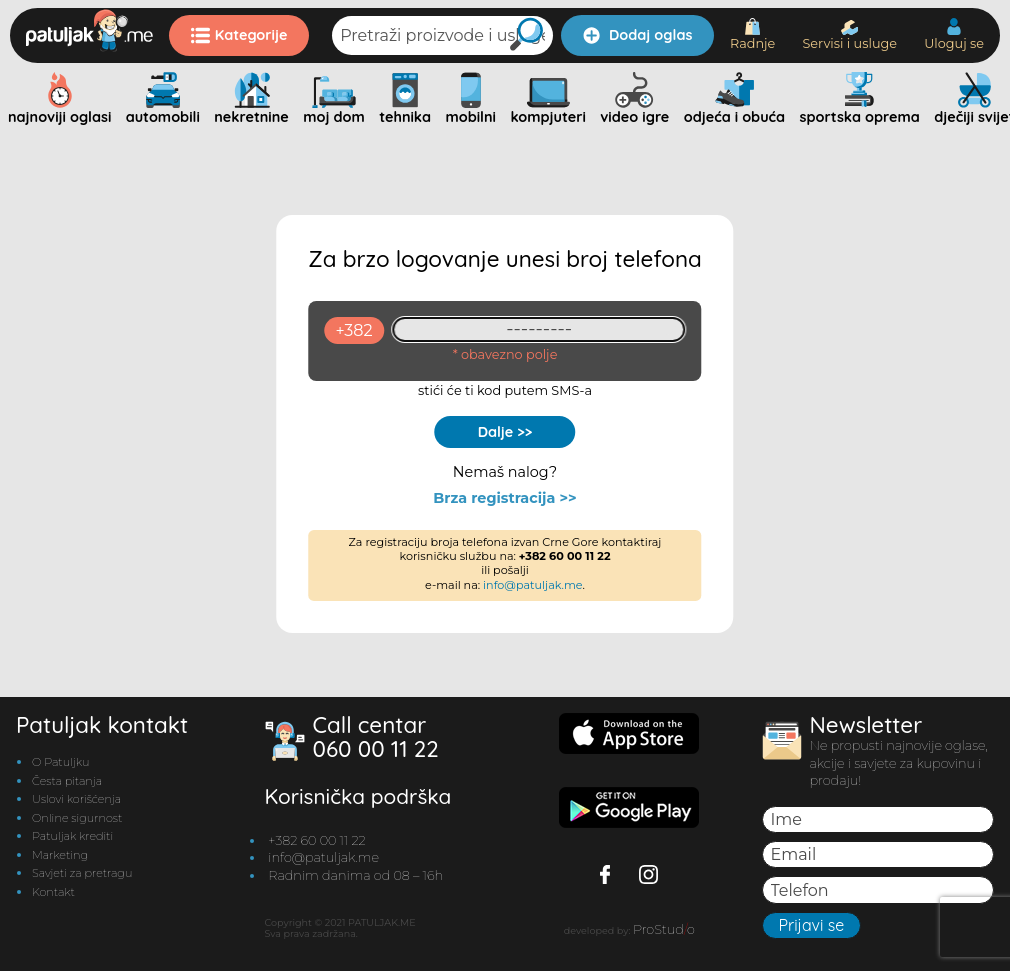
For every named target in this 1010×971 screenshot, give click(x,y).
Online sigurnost (77, 818)
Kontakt (53, 892)
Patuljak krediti (72, 836)
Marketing (60, 855)
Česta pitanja (67, 781)
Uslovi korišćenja (76, 799)
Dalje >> (505, 432)
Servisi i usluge (849, 35)
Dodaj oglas (637, 35)
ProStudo (664, 929)
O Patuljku (60, 762)
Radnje (752, 34)
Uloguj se (954, 34)
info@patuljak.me (533, 585)
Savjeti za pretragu (82, 873)
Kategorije (239, 35)
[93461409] (539, 329)
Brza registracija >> (504, 498)
